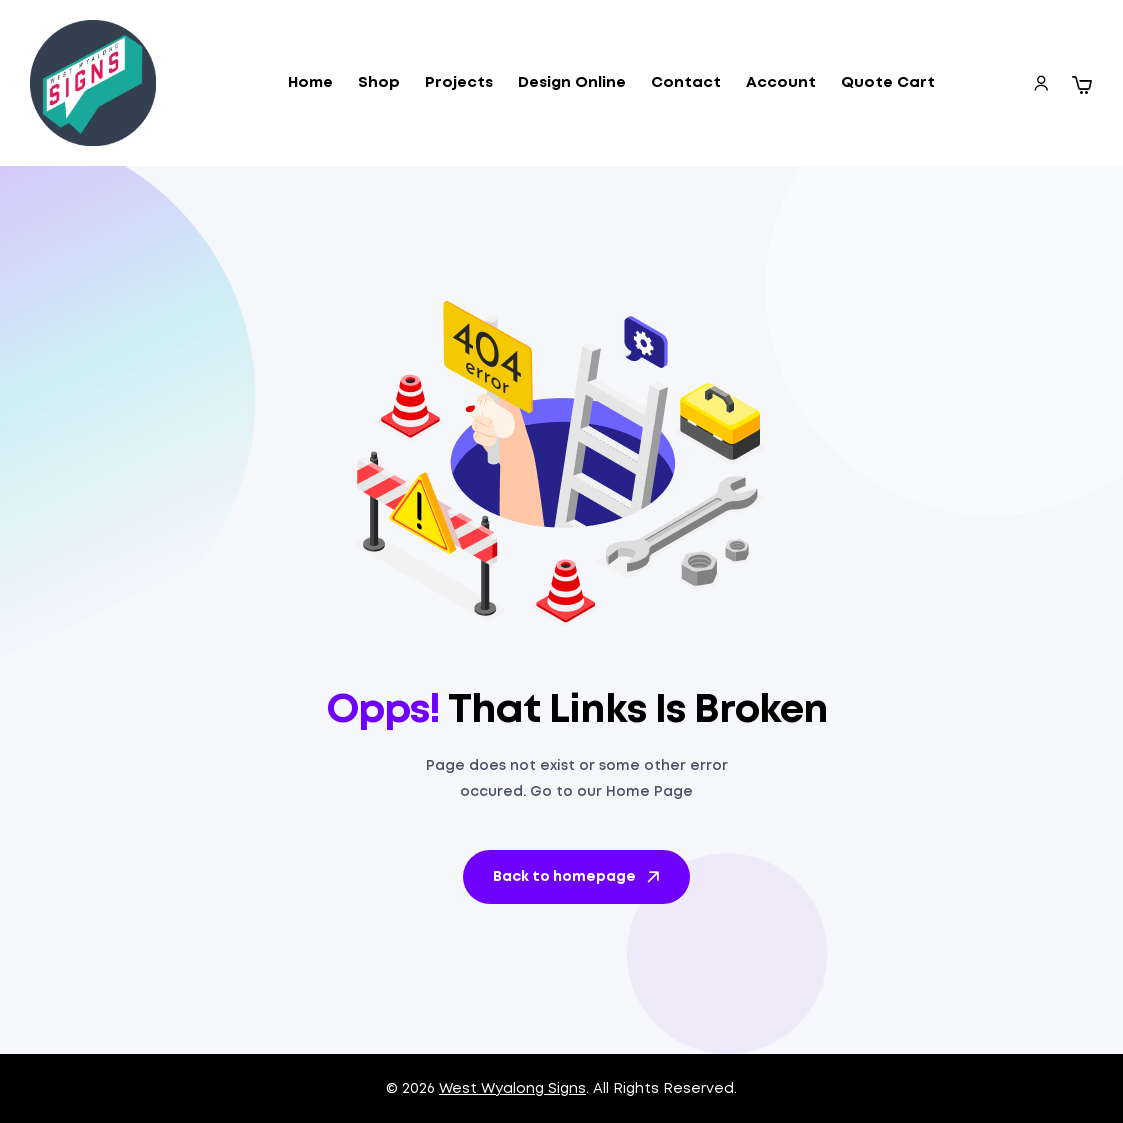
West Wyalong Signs (512, 1089)
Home (310, 83)
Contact (686, 83)
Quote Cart (888, 83)
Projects (459, 83)
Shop (379, 83)
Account (781, 83)
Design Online (572, 83)
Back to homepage (578, 877)
